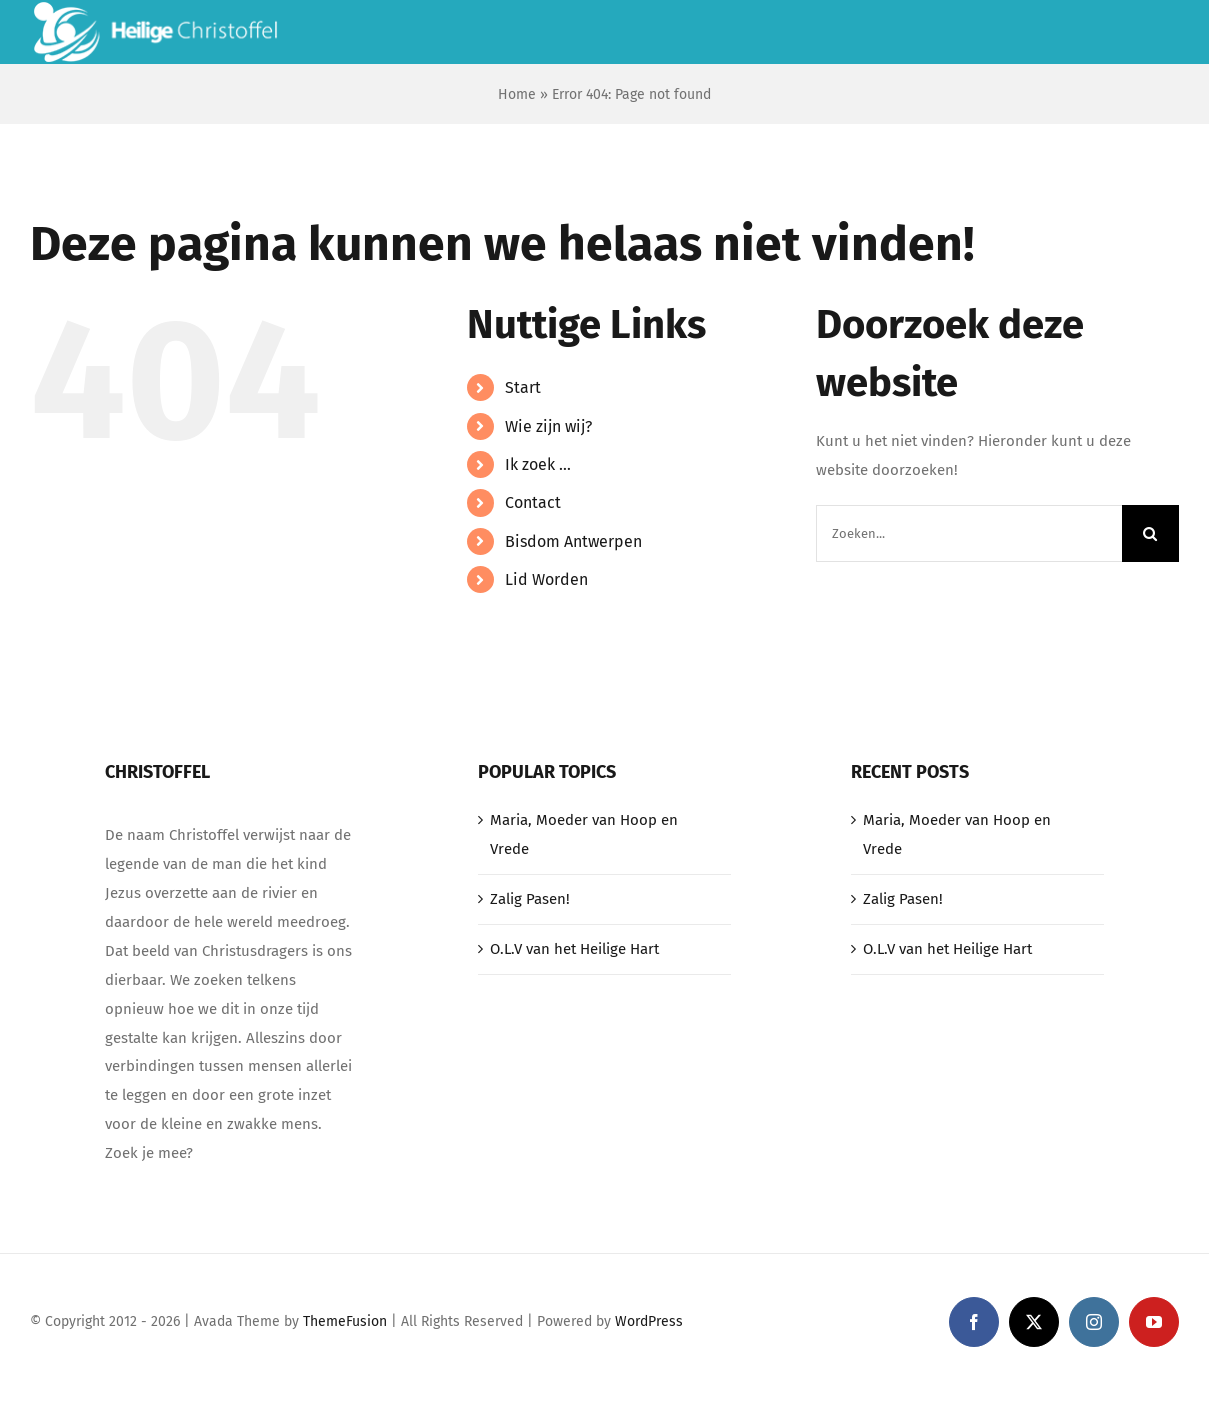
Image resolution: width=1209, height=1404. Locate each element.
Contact (533, 502)
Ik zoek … (538, 464)
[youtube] (1154, 1322)
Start (523, 387)
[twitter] (1034, 1322)
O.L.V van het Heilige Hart (574, 949)
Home (517, 94)
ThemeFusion (345, 1321)
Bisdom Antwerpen (573, 541)
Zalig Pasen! (530, 899)
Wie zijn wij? (548, 426)
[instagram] (1094, 1322)
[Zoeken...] (969, 533)
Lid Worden (546, 579)
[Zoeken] (1150, 533)
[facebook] (974, 1322)
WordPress (649, 1321)
